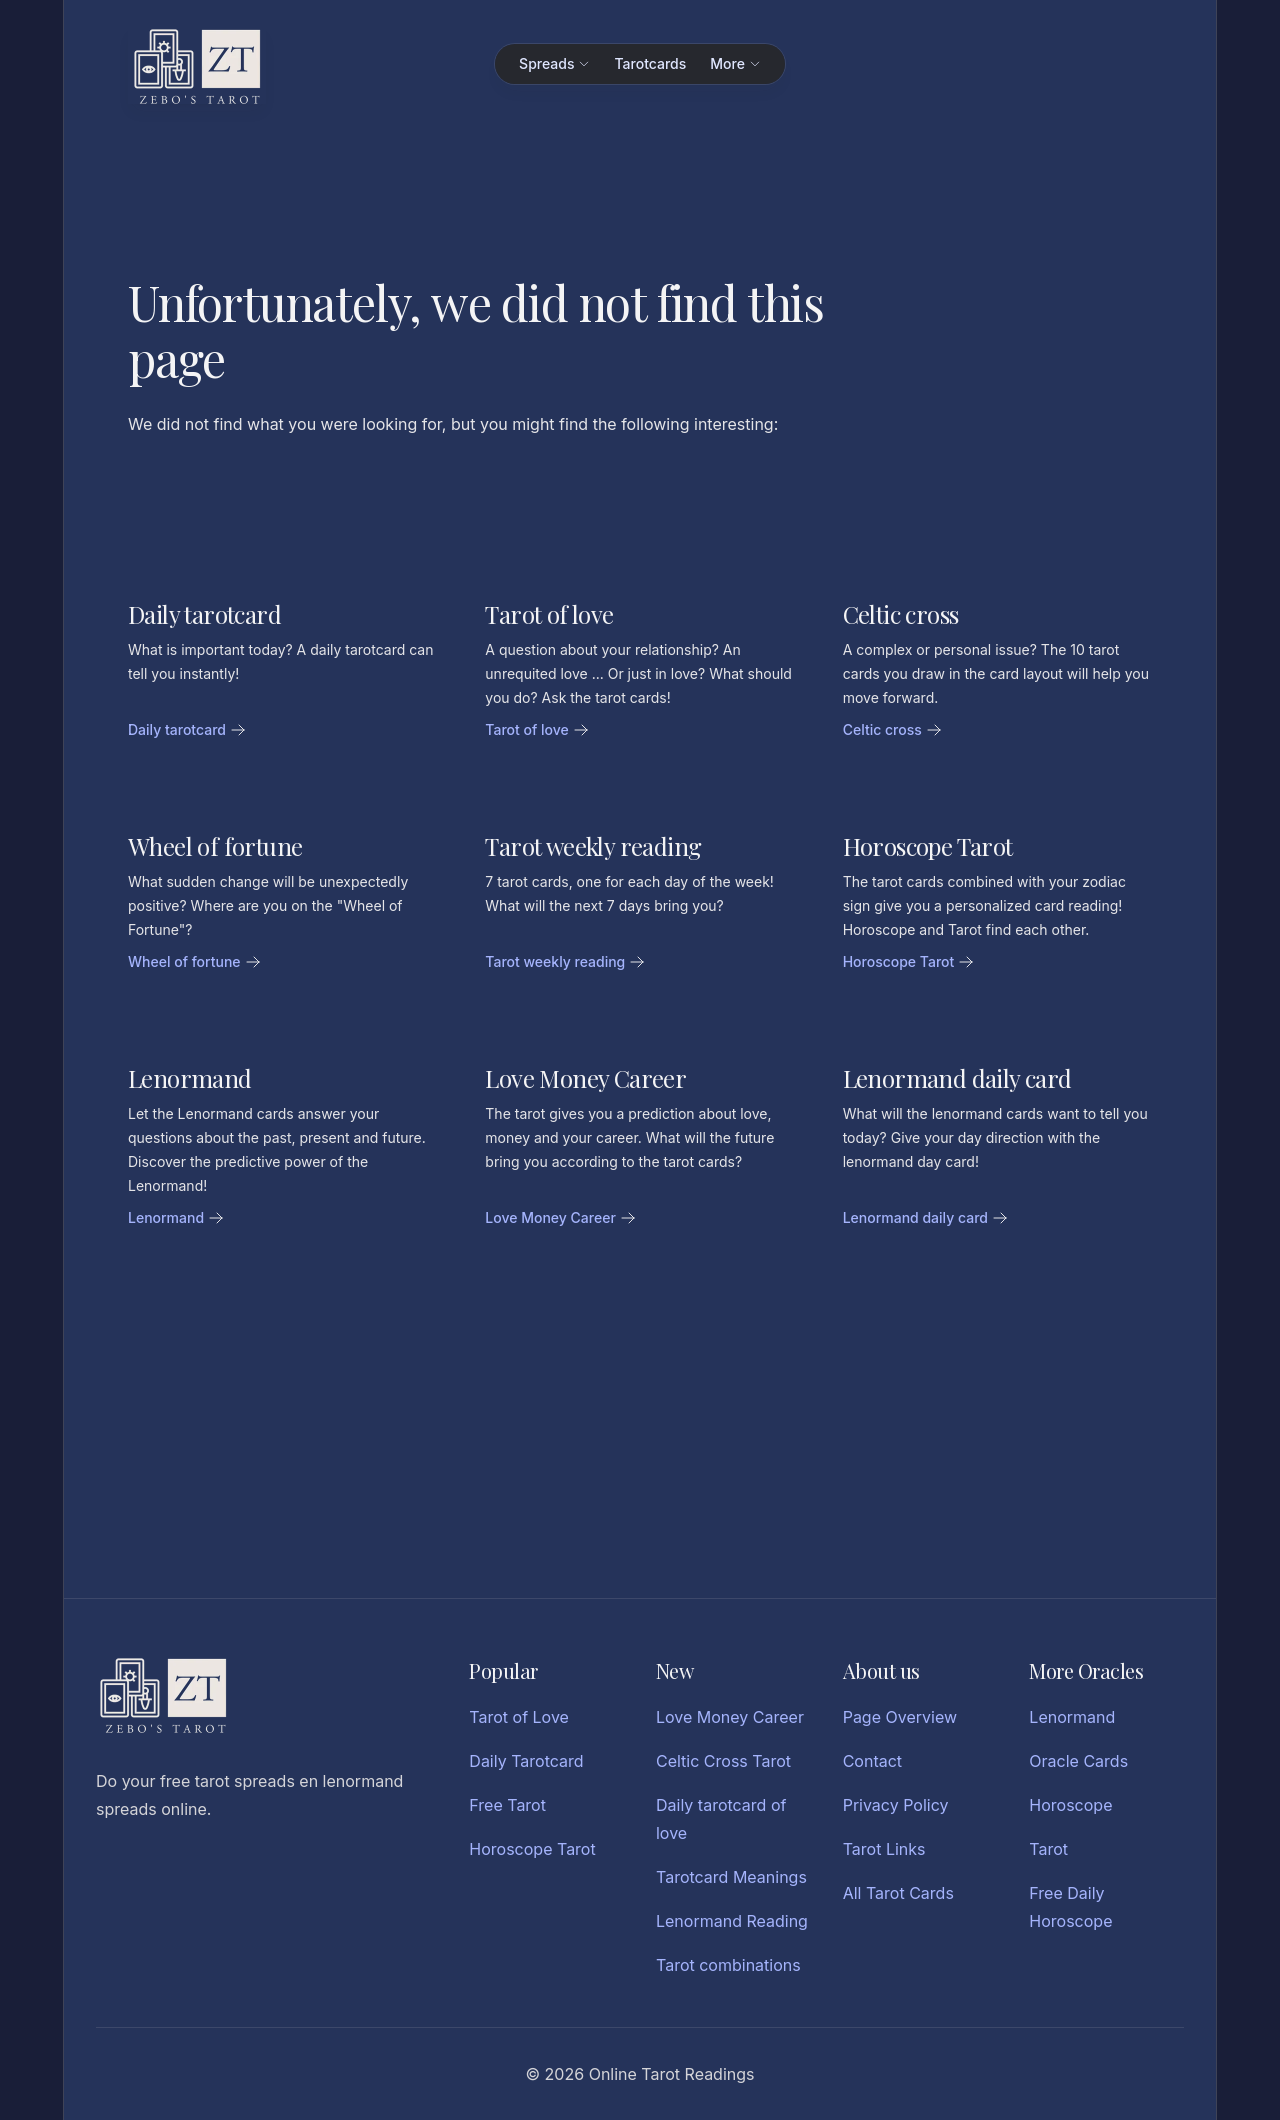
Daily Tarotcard (526, 1761)
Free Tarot (507, 1805)
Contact (872, 1761)
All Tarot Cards (898, 1893)
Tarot (1048, 1849)
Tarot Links (884, 1849)
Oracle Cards (1078, 1761)
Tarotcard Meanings (731, 1877)
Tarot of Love (519, 1717)
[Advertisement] (640, 1434)
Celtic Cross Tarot (723, 1761)
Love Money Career (730, 1717)
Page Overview (900, 1717)
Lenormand (1072, 1717)
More (735, 63)
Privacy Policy (896, 1805)
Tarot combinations (728, 1965)
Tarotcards (650, 63)
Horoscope (1070, 1805)
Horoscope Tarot (532, 1849)
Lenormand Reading (732, 1921)
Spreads (554, 63)
